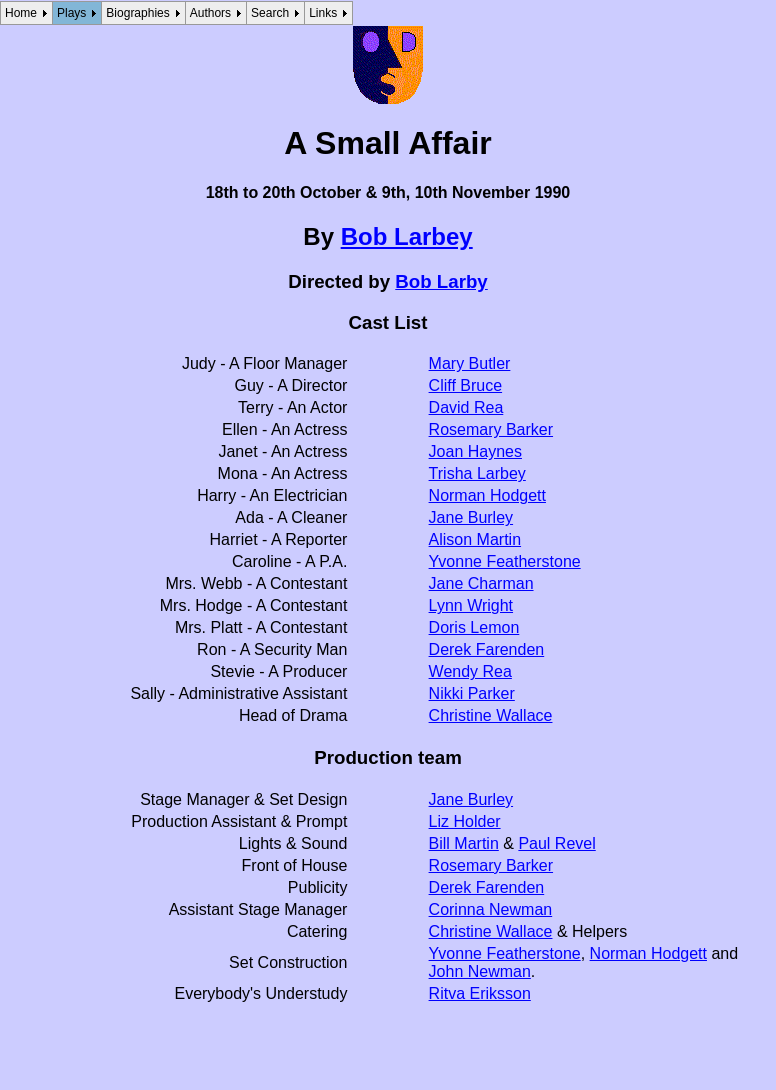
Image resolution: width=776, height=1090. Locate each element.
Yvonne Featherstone (505, 561)
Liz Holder (465, 821)
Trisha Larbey (477, 473)
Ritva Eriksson (480, 993)
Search (270, 13)
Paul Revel (556, 843)
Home (21, 13)
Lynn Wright (471, 605)
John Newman (480, 971)
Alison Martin (475, 539)
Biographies (137, 13)
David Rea (466, 407)
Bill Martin (464, 843)
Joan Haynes (475, 451)
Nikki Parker (472, 693)
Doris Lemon (474, 627)
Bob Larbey (407, 236)
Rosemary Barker (491, 429)
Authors (210, 13)
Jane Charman (481, 583)
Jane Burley (471, 517)
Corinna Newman (491, 909)
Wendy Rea (470, 671)
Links (323, 13)
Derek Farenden (487, 649)
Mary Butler (470, 363)
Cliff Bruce (466, 385)
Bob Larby (441, 281)
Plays (71, 13)
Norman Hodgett (487, 495)
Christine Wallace (491, 715)
